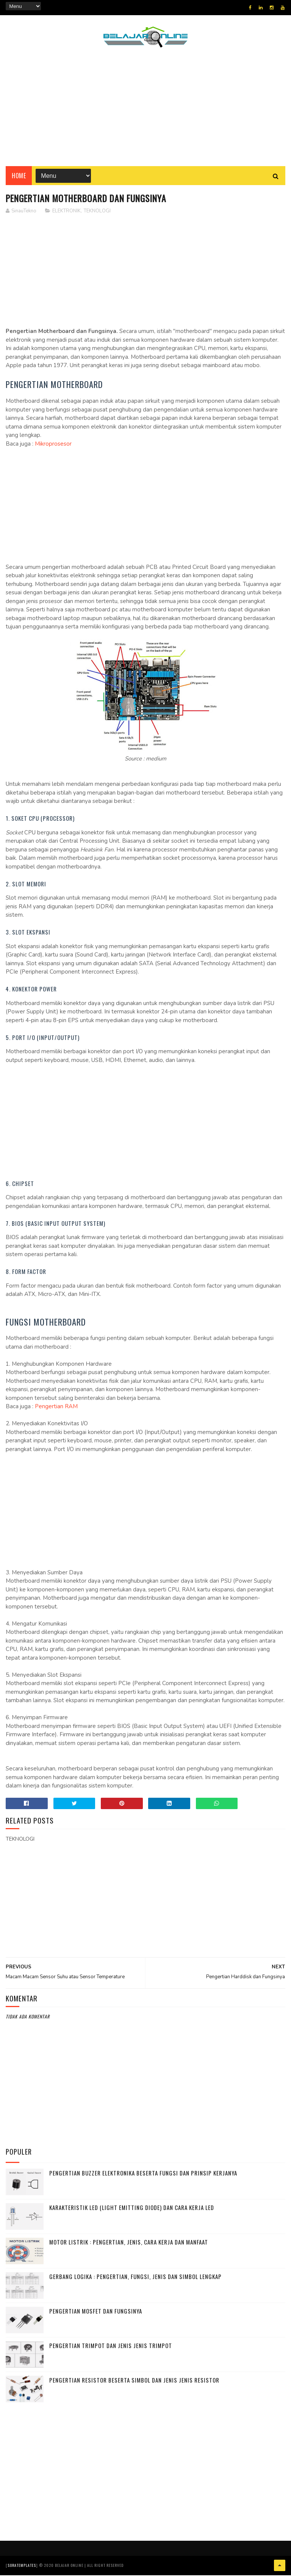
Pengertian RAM (56, 1408)
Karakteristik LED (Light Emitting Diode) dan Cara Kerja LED (131, 2208)
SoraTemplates (22, 2566)
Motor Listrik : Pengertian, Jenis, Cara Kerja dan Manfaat (128, 2243)
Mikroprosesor (53, 445)
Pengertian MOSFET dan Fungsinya (95, 2312)
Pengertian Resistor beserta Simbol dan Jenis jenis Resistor (134, 2381)
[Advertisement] (145, 112)
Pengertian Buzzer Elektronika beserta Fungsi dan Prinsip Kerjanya (143, 2174)
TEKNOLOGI (97, 212)
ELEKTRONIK (66, 212)
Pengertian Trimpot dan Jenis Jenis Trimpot (110, 2346)
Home (19, 176)
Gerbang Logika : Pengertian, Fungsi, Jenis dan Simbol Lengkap (135, 2277)
